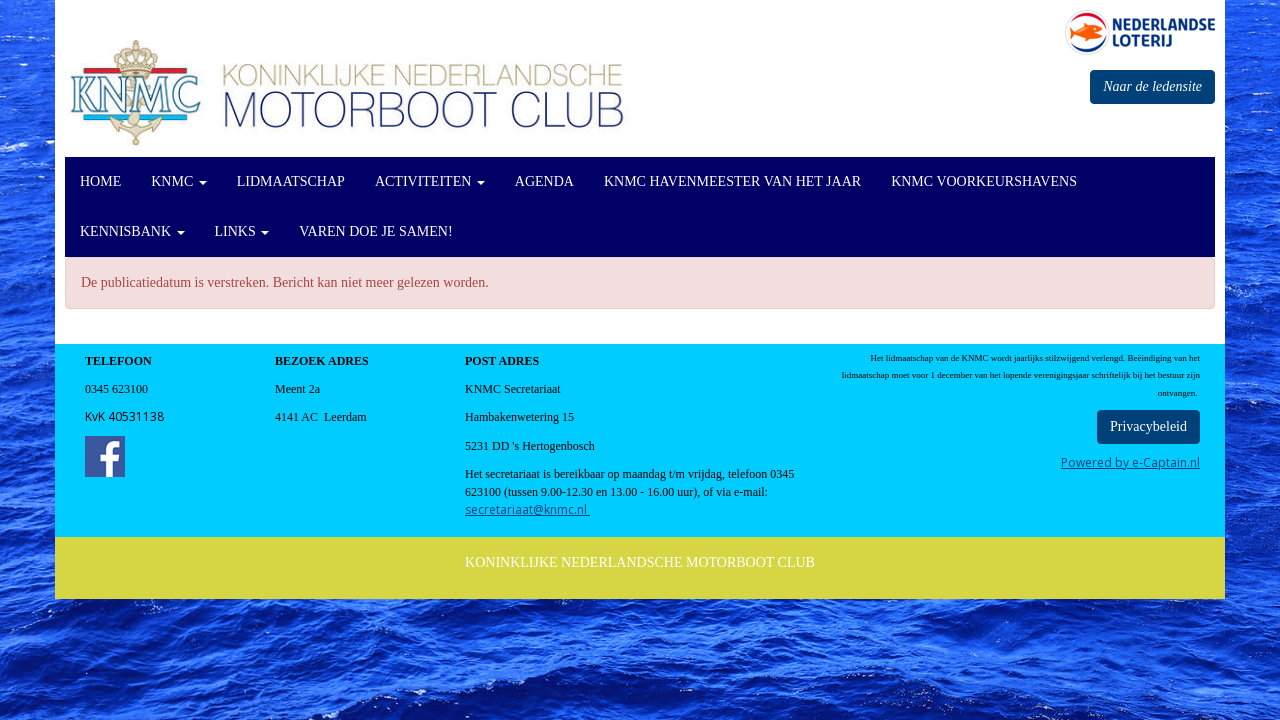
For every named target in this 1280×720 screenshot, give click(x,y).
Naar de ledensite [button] (1152, 86)
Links (242, 231)
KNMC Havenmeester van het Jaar (732, 181)
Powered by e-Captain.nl (1130, 462)
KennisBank (132, 231)
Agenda (544, 181)
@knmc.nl (527, 509)
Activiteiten (430, 181)
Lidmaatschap (291, 181)
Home (100, 181)
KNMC (179, 181)
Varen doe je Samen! (375, 231)
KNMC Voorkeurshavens (984, 181)
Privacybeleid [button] (1148, 426)
